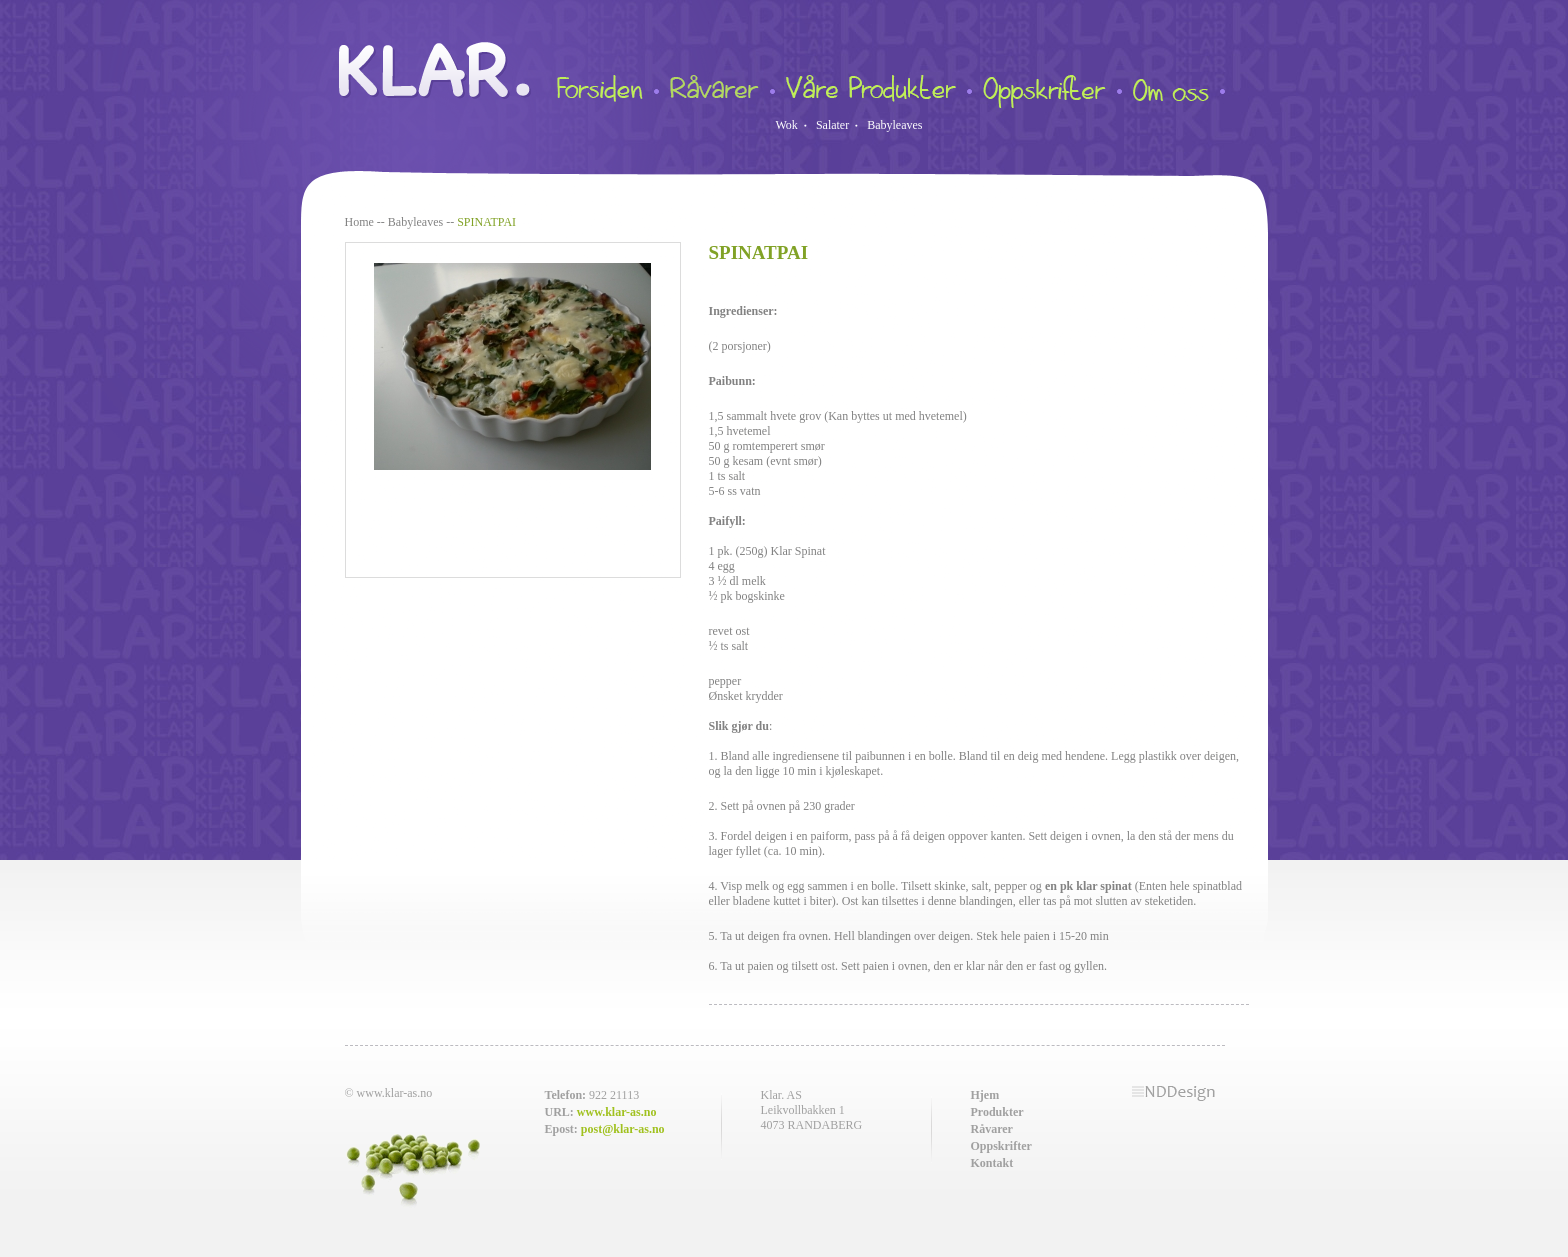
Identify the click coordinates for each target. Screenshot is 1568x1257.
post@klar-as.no (623, 1129)
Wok (787, 125)
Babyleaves (894, 125)
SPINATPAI (486, 222)
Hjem (985, 1095)
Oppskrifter (1001, 1146)
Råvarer (992, 1129)
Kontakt (992, 1163)
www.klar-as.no (617, 1112)
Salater (832, 125)
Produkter (997, 1112)
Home (359, 222)
